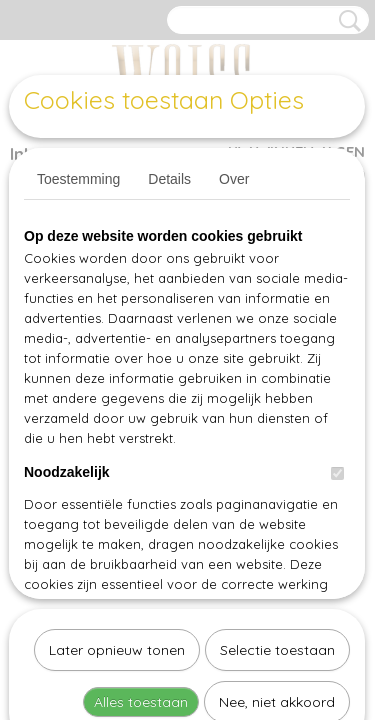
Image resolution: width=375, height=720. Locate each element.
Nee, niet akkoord (277, 496)
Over (234, 179)
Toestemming (78, 179)
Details (169, 179)
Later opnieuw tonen (117, 444)
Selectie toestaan (277, 444)
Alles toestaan (141, 496)
